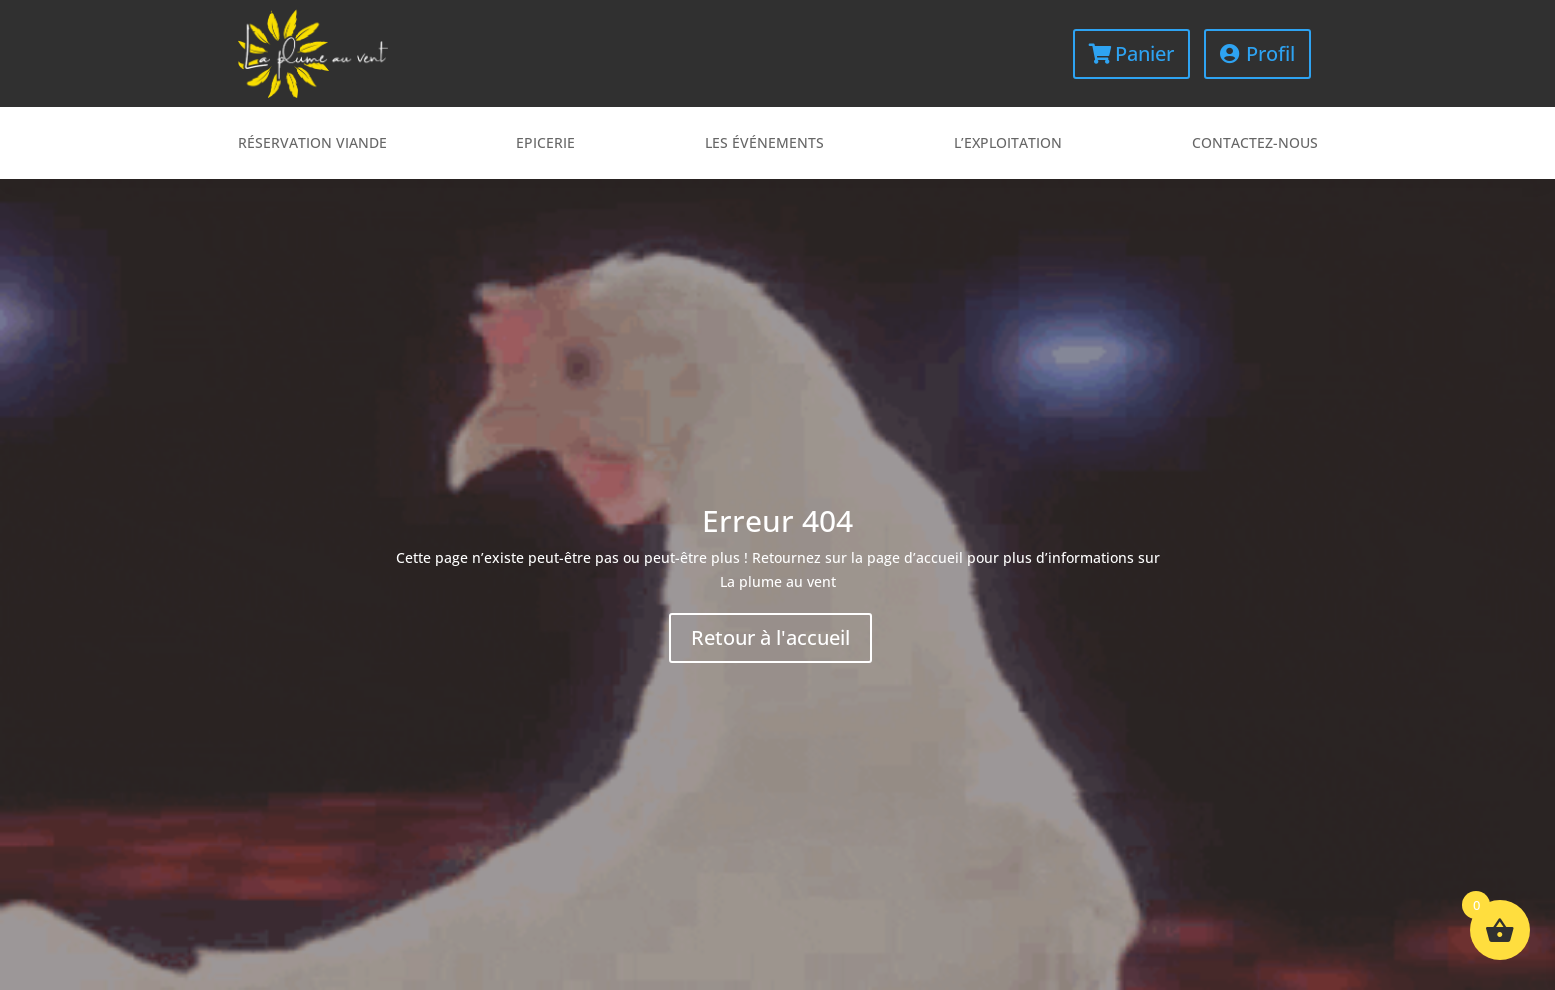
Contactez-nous (1255, 144)
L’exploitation (1008, 144)
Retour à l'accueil (770, 637)
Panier (1144, 53)
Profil (1270, 53)
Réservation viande (312, 144)
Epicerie (545, 144)
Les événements (764, 144)
